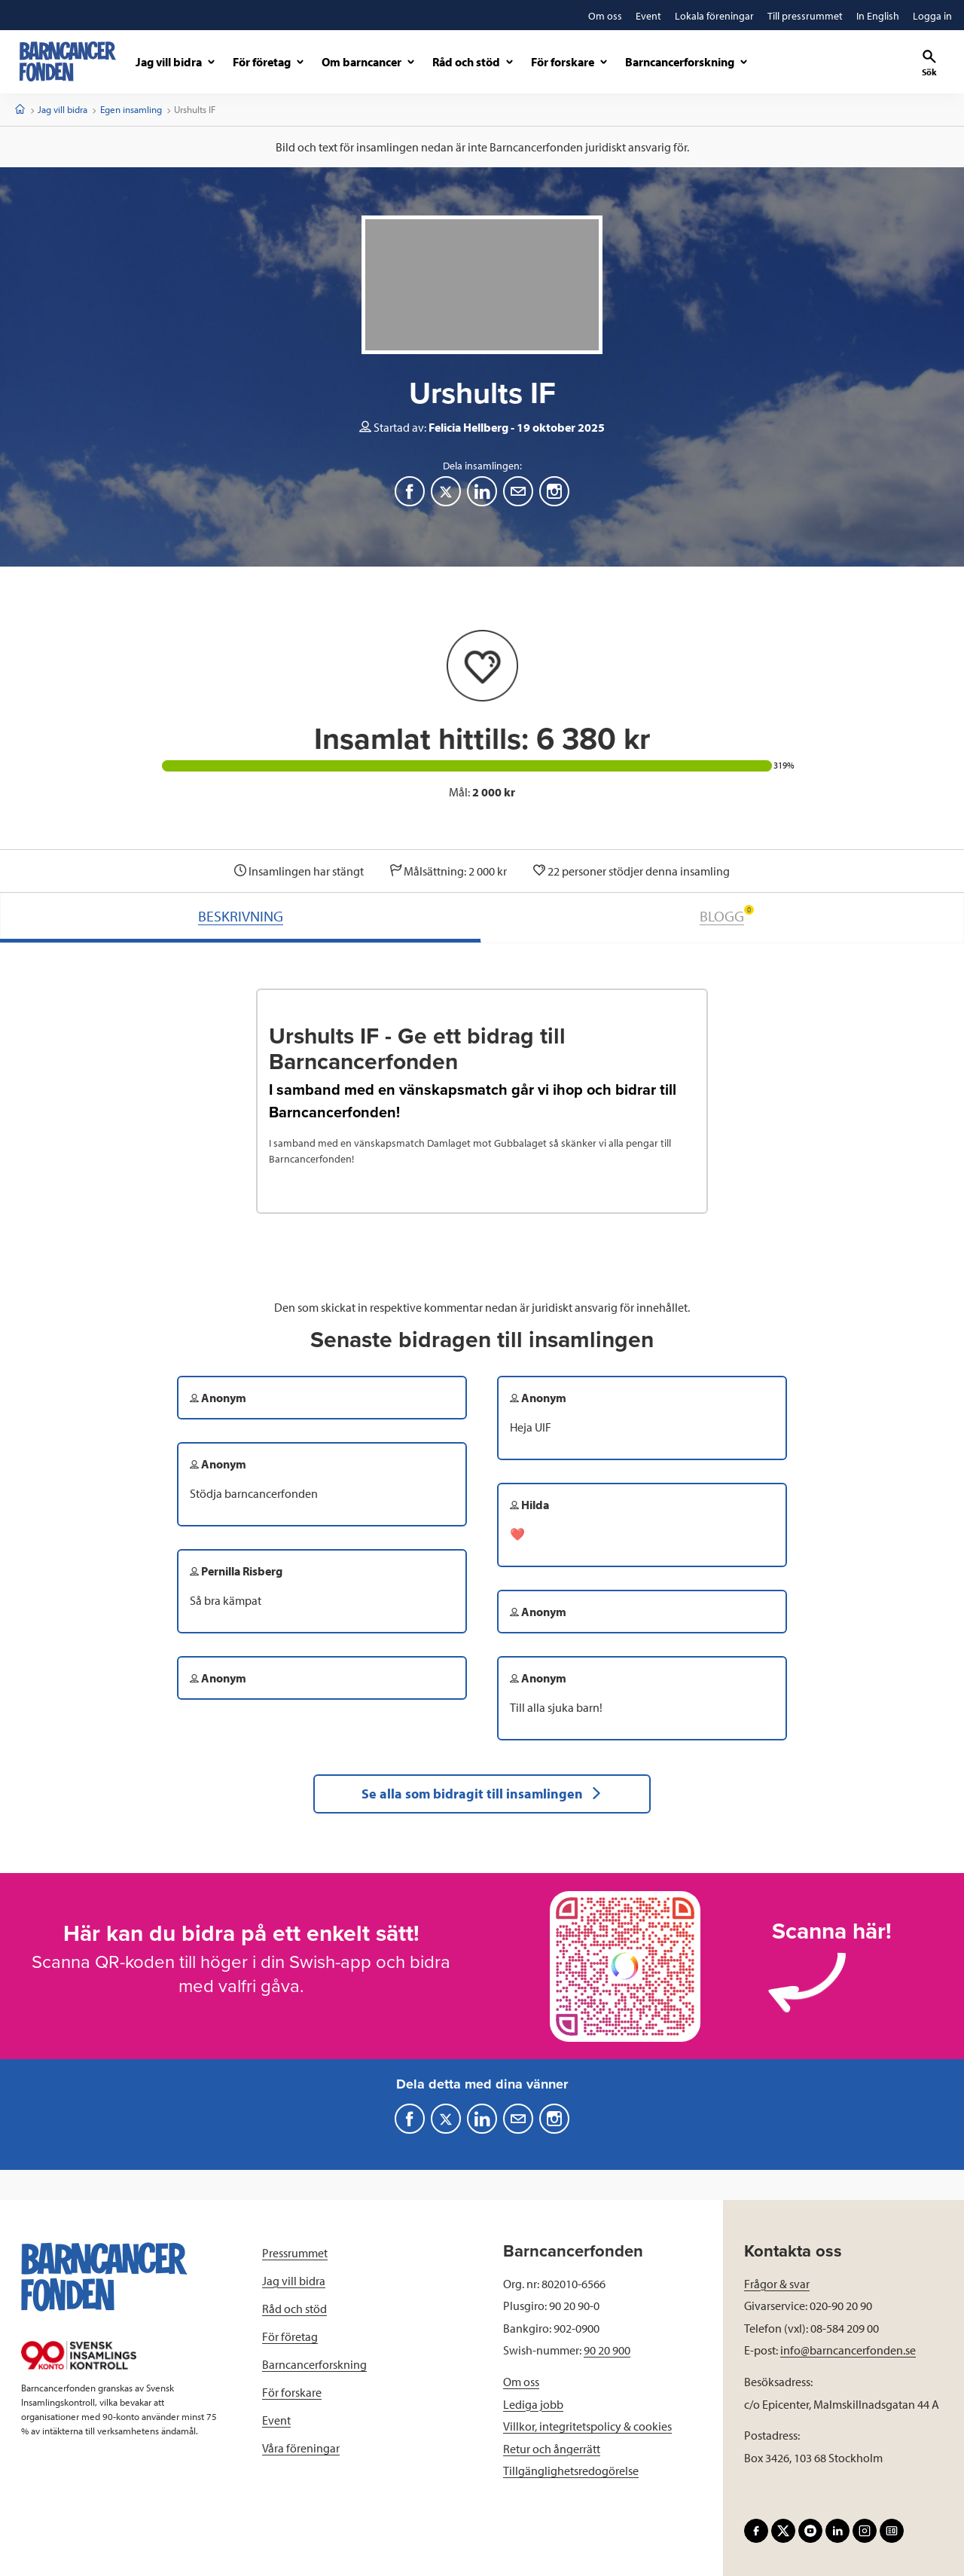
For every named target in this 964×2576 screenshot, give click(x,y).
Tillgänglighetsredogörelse (571, 2470)
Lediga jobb (533, 2404)
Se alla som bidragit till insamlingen (482, 1793)
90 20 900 (607, 2350)
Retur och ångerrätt (551, 2448)
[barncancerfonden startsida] (67, 61)
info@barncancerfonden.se (848, 2350)
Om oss (521, 2381)
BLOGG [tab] (727, 915)
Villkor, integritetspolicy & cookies (587, 2426)
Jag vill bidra (62, 109)
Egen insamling (131, 109)
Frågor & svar (777, 2283)
